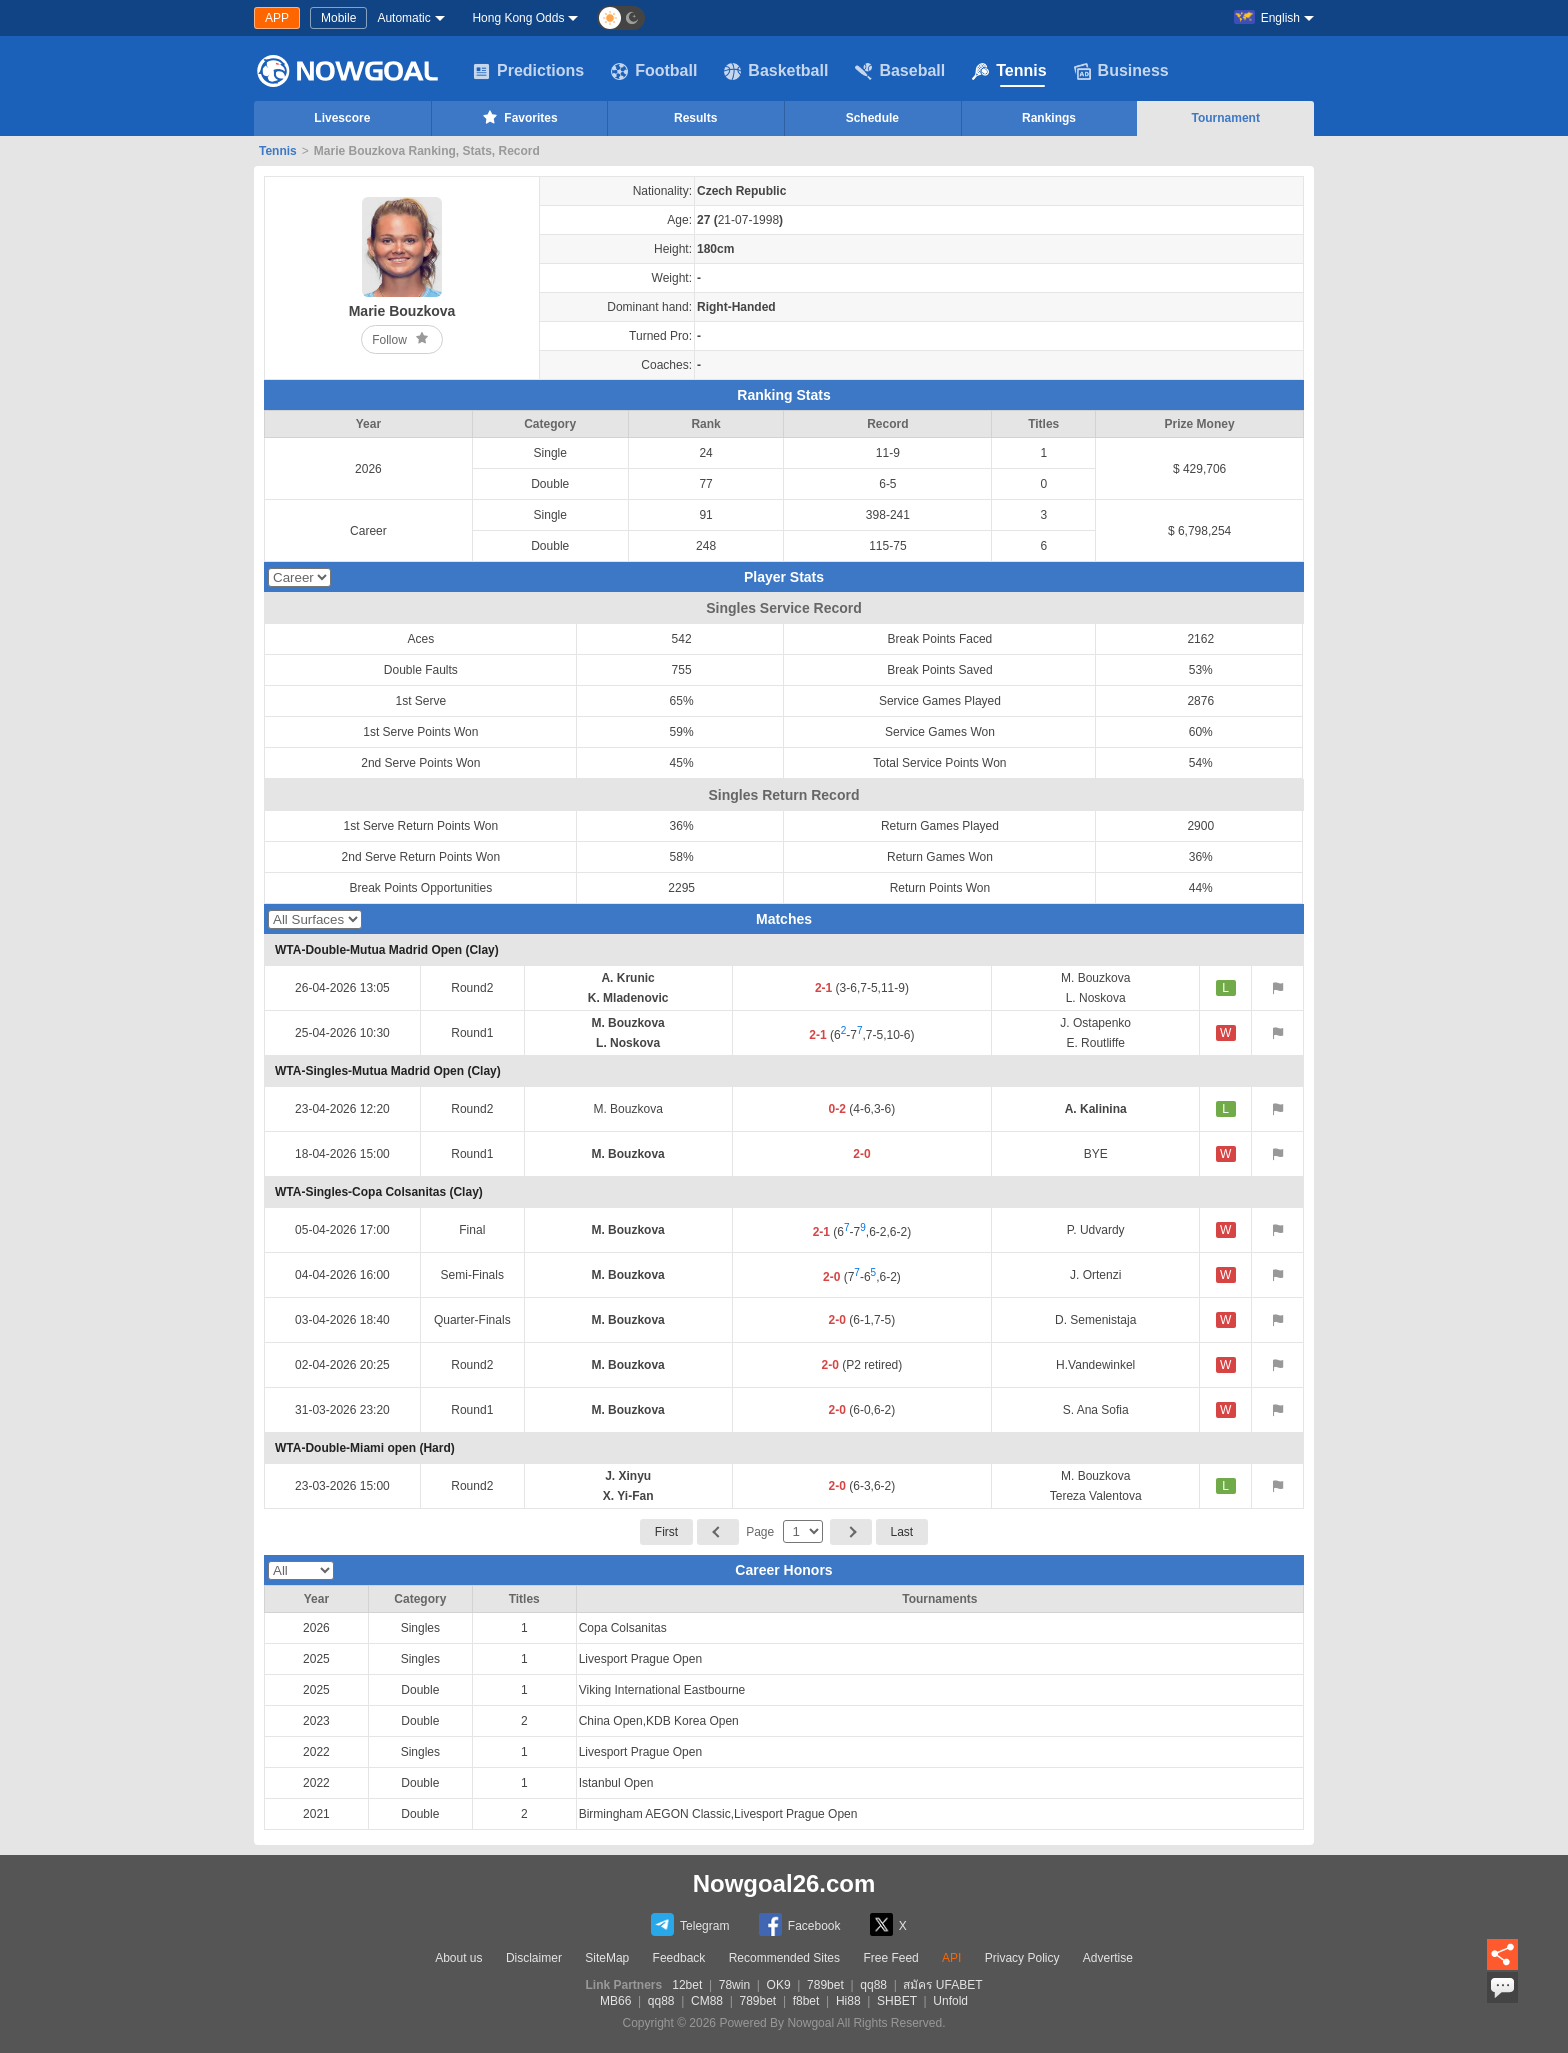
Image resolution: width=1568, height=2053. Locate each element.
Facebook (800, 1924)
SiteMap (607, 1958)
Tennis (1009, 71)
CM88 (707, 2001)
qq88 (873, 1985)
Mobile (338, 18)
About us (458, 1958)
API (951, 1958)
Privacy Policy (1022, 1958)
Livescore (342, 118)
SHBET (897, 2001)
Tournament (1225, 118)
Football (654, 71)
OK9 (779, 1985)
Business (1121, 71)
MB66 (615, 2001)
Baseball (900, 71)
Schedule (872, 118)
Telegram (690, 1924)
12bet (687, 1985)
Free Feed (890, 1958)
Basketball (776, 71)
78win (734, 1985)
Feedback (679, 1958)
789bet (825, 1985)
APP (277, 18)
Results (695, 118)
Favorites (518, 117)
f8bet (806, 2001)
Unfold (950, 2001)
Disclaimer (534, 1958)
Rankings (1049, 118)
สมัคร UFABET (942, 1985)
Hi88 (848, 2001)
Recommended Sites (784, 1958)
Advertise (1108, 1958)
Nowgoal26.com (784, 1883)
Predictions (528, 71)
